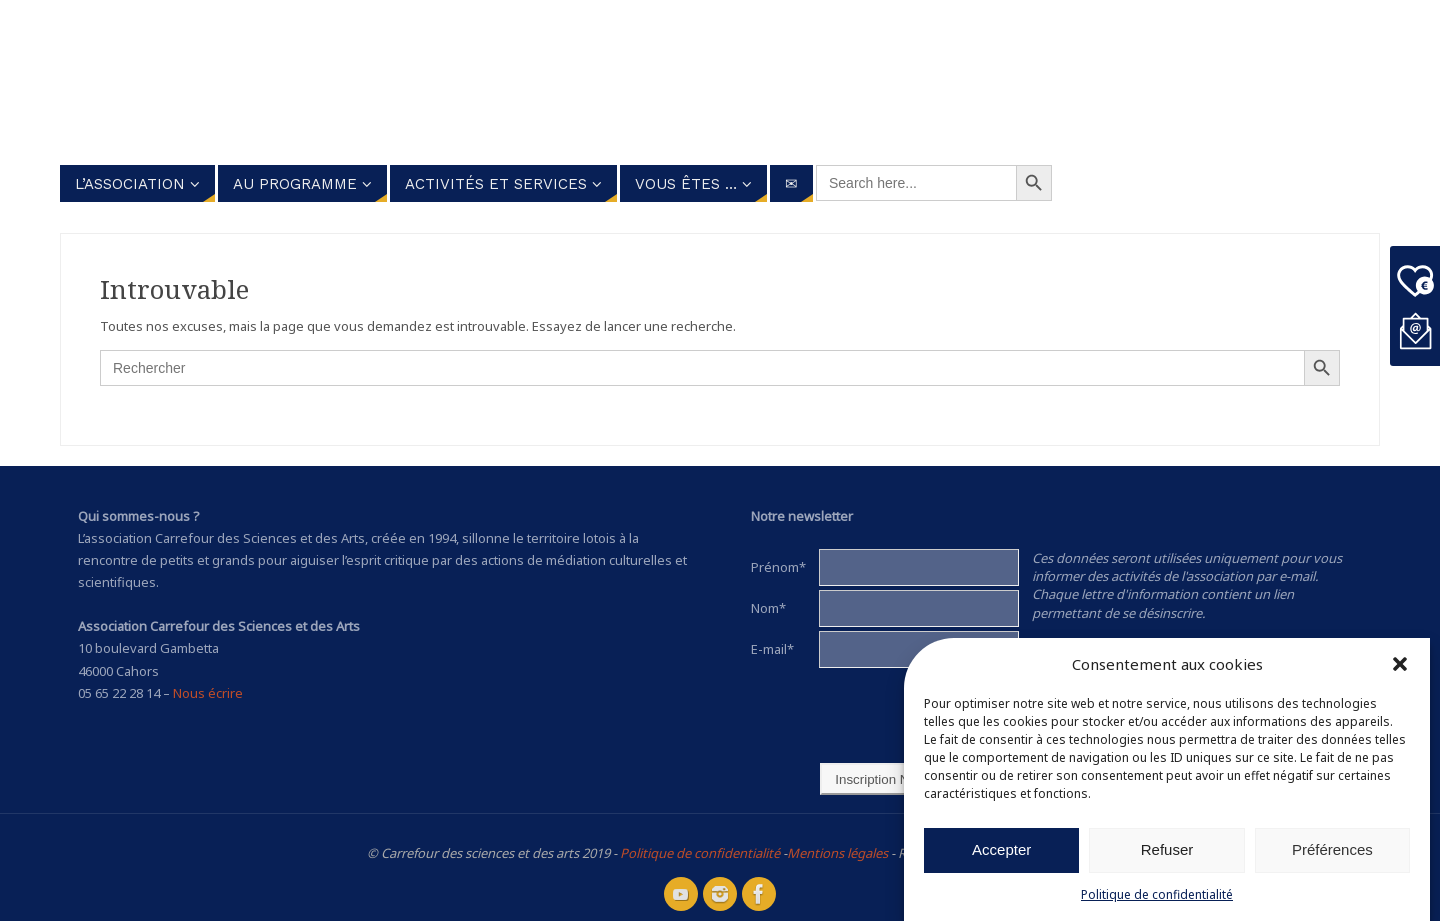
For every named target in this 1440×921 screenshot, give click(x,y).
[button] (1400, 664)
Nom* (768, 608)
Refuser (1167, 849)
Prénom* (778, 567)
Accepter (1001, 849)
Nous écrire (208, 693)
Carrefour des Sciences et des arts (640, 79)
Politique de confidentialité (1157, 894)
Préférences (1332, 849)
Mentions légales (837, 853)
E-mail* (772, 649)
